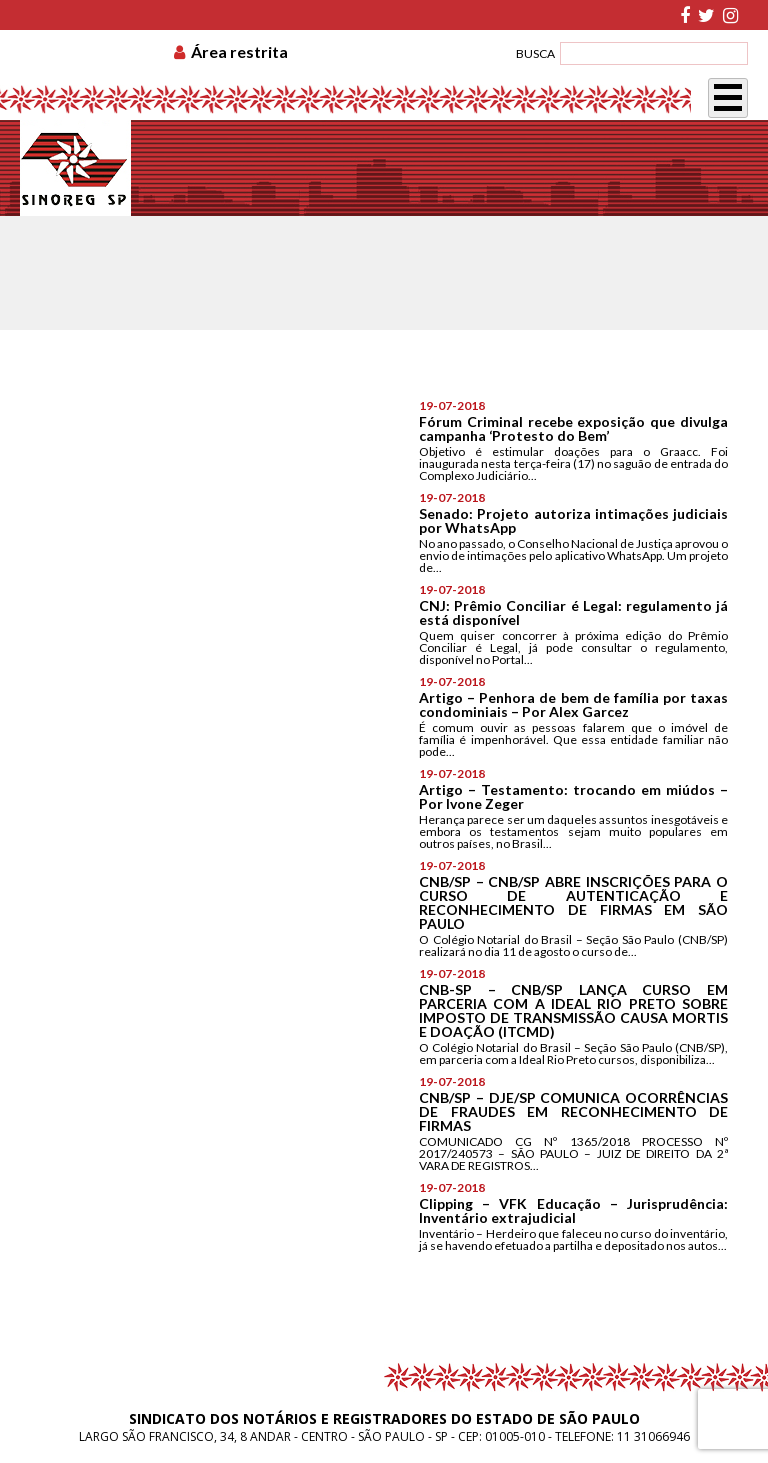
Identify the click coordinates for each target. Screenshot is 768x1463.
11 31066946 (653, 1436)
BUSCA (535, 53)
